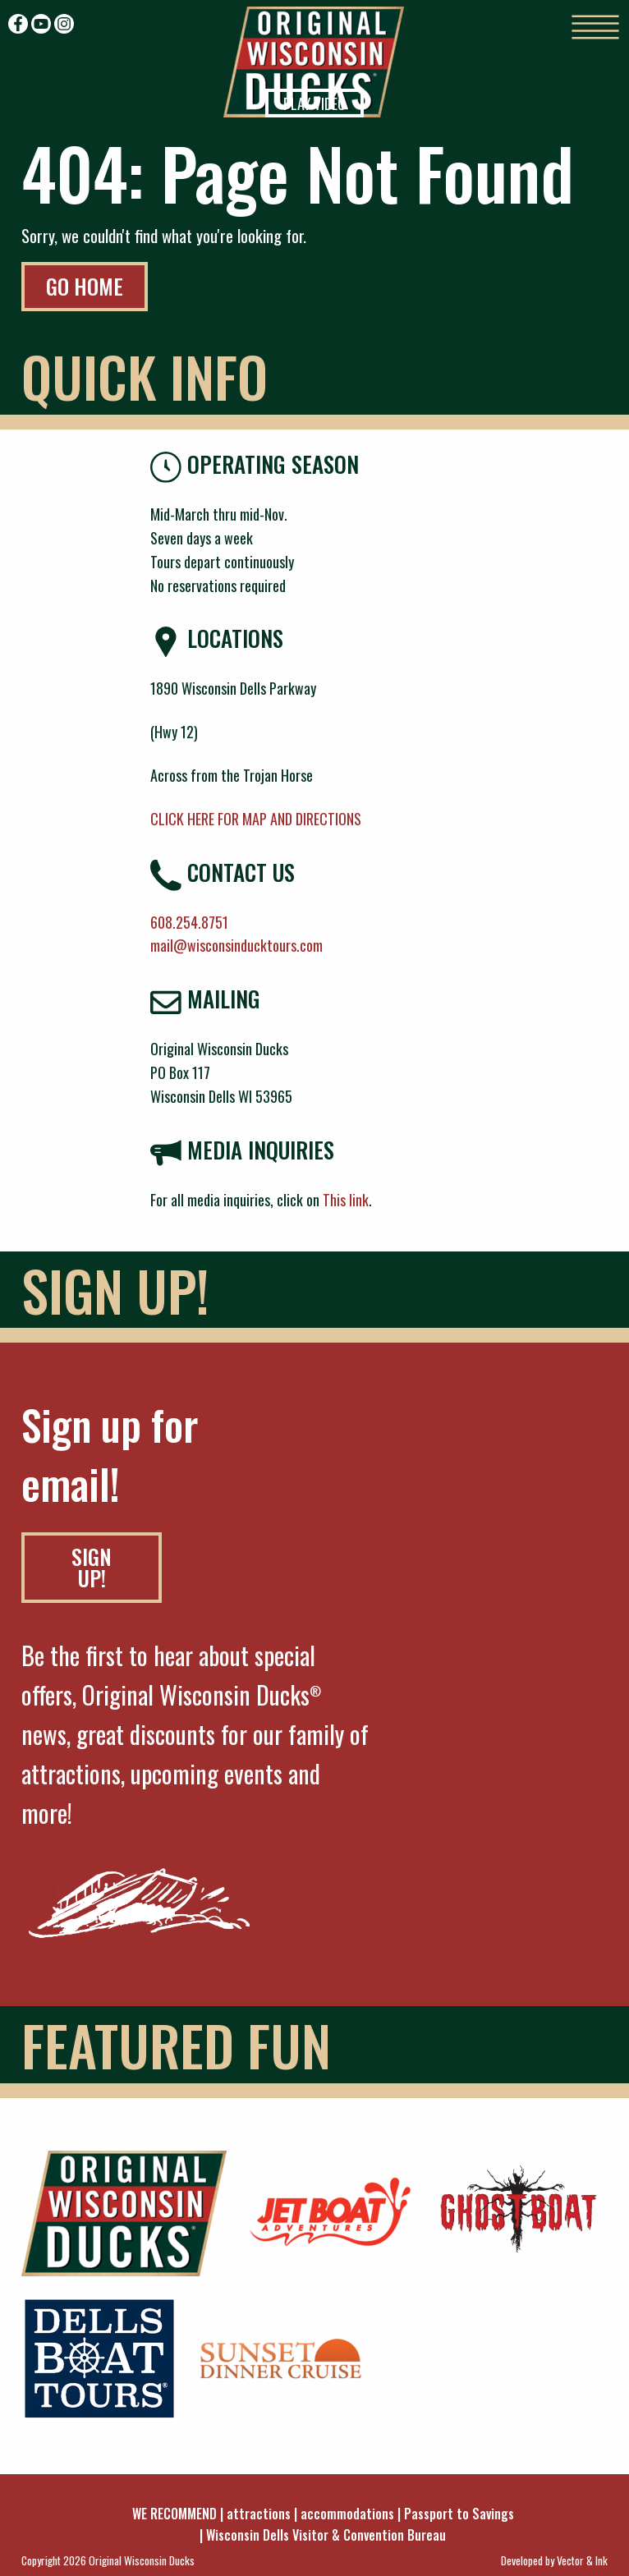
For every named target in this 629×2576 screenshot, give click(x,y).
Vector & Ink (582, 2560)
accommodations (347, 2513)
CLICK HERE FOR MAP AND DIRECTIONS (255, 818)
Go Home (84, 286)
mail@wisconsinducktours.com (236, 945)
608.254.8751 (189, 922)
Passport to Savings (459, 2513)
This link (346, 1199)
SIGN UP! (91, 1567)
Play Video (314, 103)
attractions (259, 2513)
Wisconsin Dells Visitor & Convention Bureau (326, 2535)
